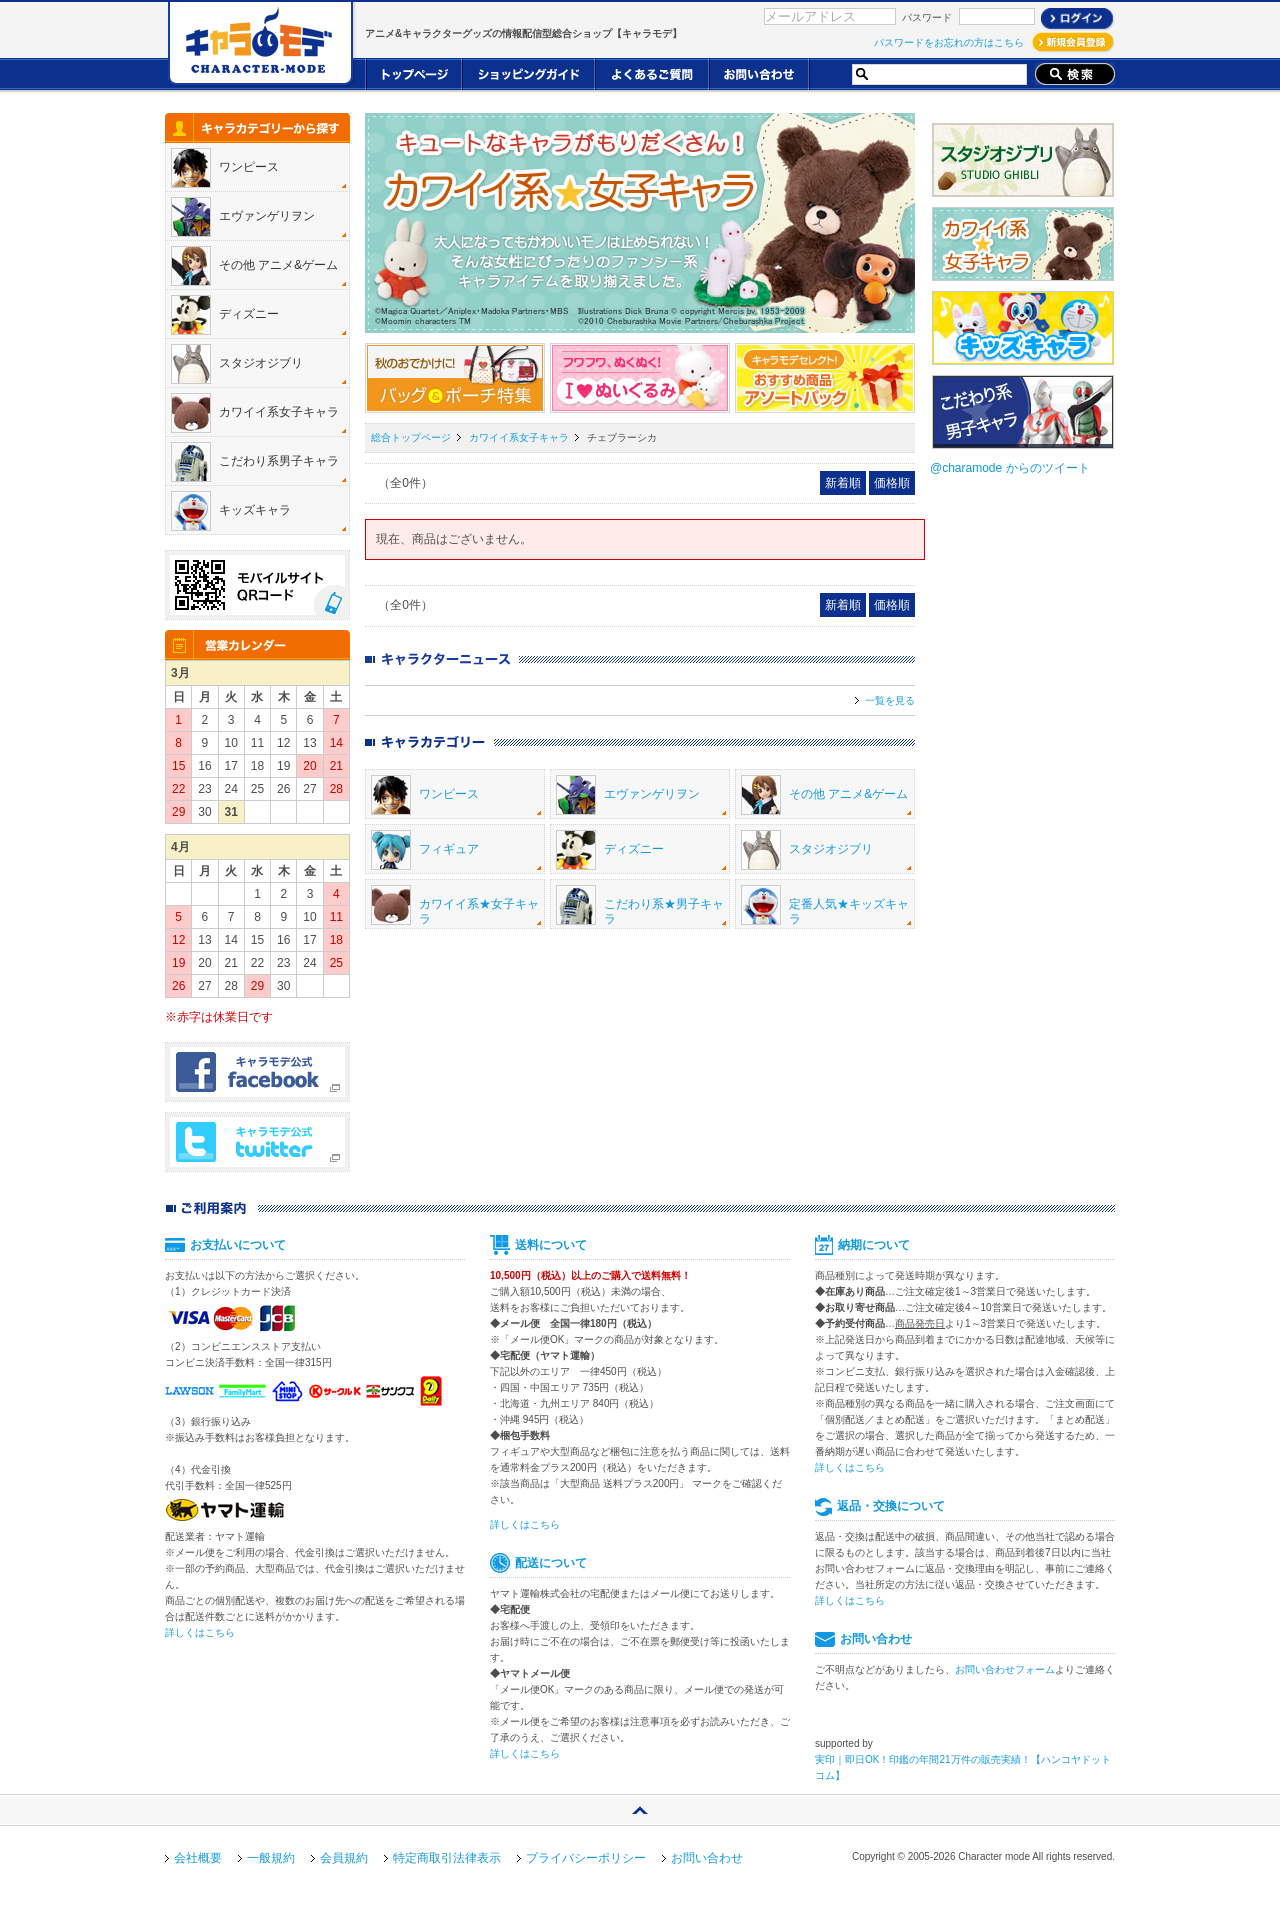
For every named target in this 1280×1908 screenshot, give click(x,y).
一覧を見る (890, 700)
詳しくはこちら (200, 1632)
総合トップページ (411, 437)
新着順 (843, 483)
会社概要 (198, 1858)
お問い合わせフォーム (1005, 1669)
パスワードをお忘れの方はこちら (949, 42)
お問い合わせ (707, 1858)
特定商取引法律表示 (447, 1858)
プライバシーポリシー (586, 1858)
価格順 (892, 483)
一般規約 (271, 1858)
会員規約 (344, 1858)
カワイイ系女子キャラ (519, 437)
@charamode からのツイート (1010, 468)
